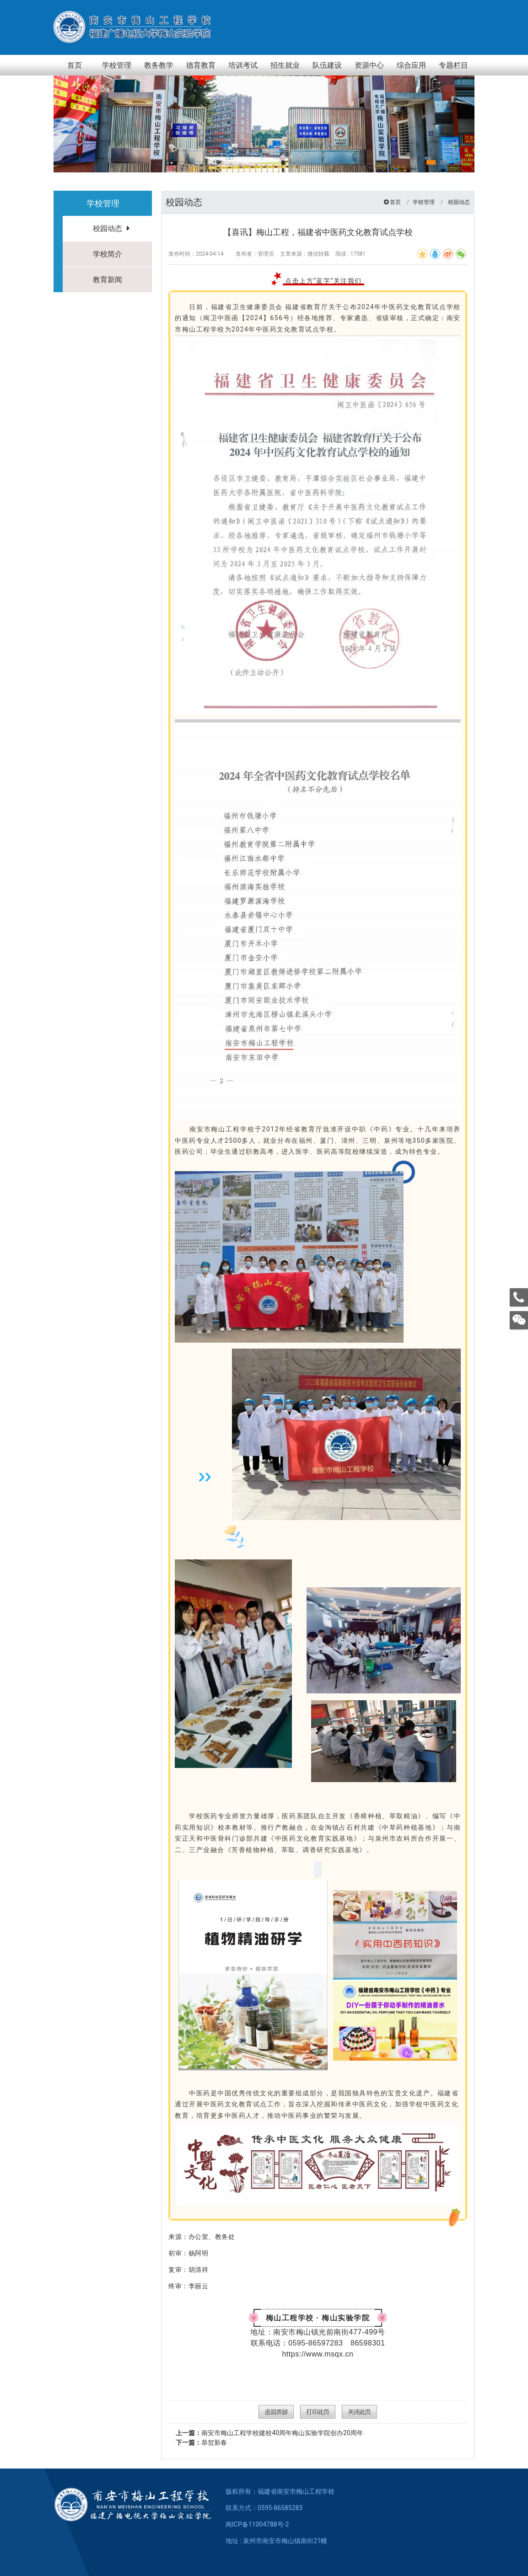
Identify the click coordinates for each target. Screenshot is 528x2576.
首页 (395, 202)
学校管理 (424, 202)
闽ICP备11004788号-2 (257, 2524)
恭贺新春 (201, 2442)
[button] (431, 162)
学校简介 (107, 254)
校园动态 (107, 228)
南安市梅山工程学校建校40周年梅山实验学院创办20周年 (269, 2433)
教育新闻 (107, 279)
